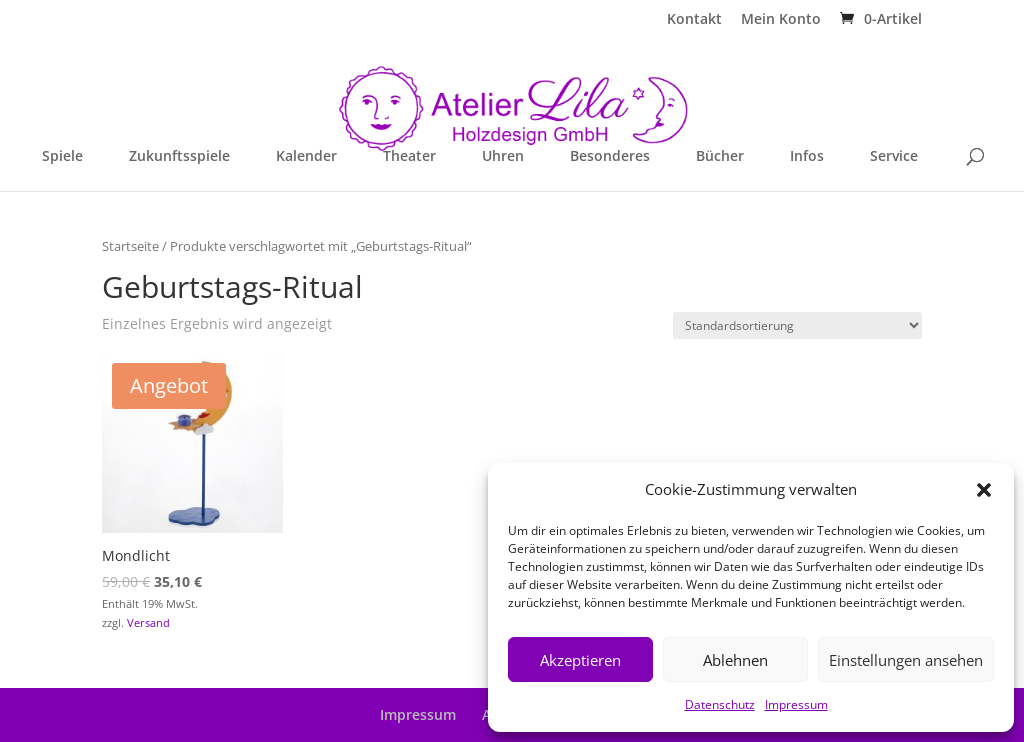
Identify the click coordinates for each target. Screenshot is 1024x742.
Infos (807, 157)
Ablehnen (735, 660)
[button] (984, 490)
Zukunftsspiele (179, 157)
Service (894, 157)
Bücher (720, 157)
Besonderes (610, 157)
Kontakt (694, 20)
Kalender (306, 157)
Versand (148, 622)
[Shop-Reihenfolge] (797, 325)
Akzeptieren (580, 660)
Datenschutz (720, 704)
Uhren (503, 157)
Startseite (130, 246)
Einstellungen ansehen (906, 660)
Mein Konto (781, 20)
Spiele (62, 157)
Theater (409, 157)
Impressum (796, 704)
